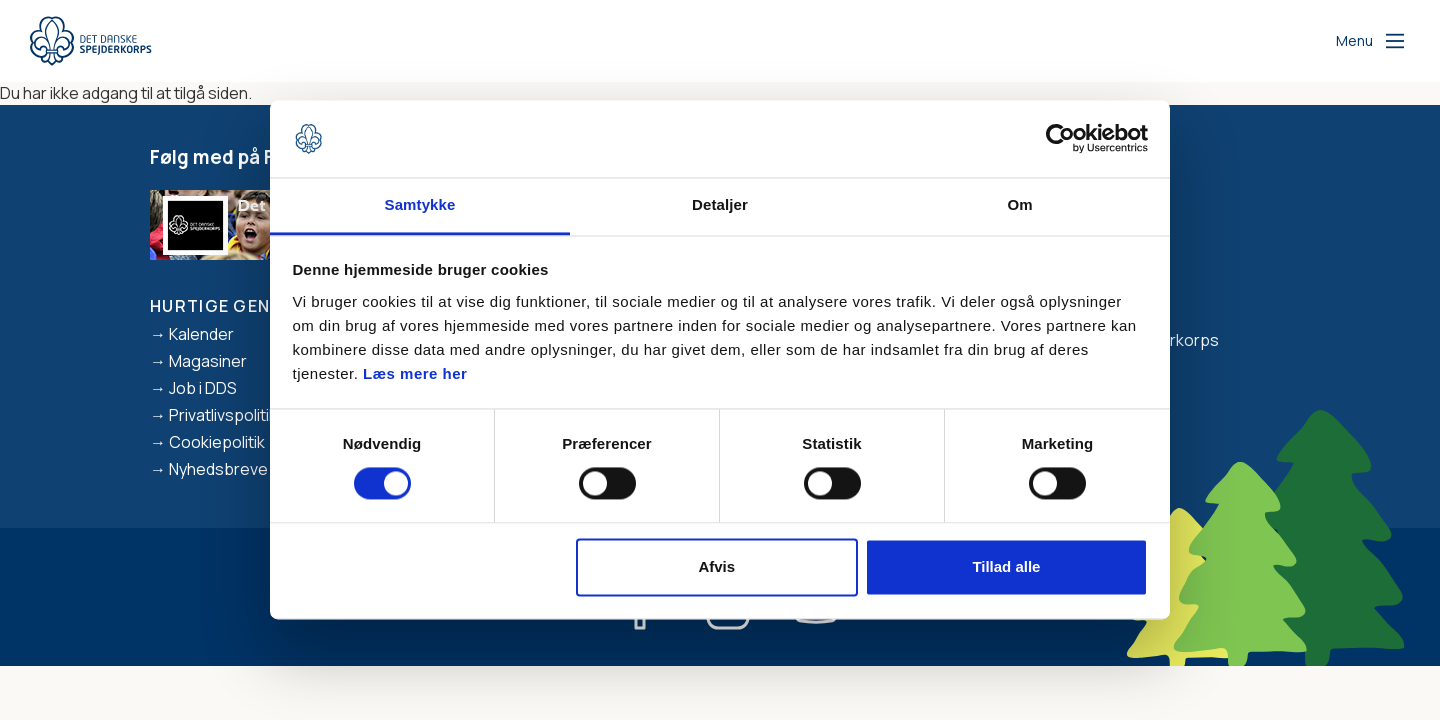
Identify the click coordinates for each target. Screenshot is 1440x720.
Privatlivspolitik (223, 415)
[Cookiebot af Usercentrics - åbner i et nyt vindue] (1060, 139)
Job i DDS (203, 388)
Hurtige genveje (231, 306)
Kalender (201, 334)
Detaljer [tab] (720, 204)
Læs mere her (415, 373)
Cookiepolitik (217, 442)
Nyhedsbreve (218, 469)
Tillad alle (1006, 566)
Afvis (716, 566)
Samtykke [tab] (420, 204)
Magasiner (208, 361)
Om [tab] (1019, 204)
